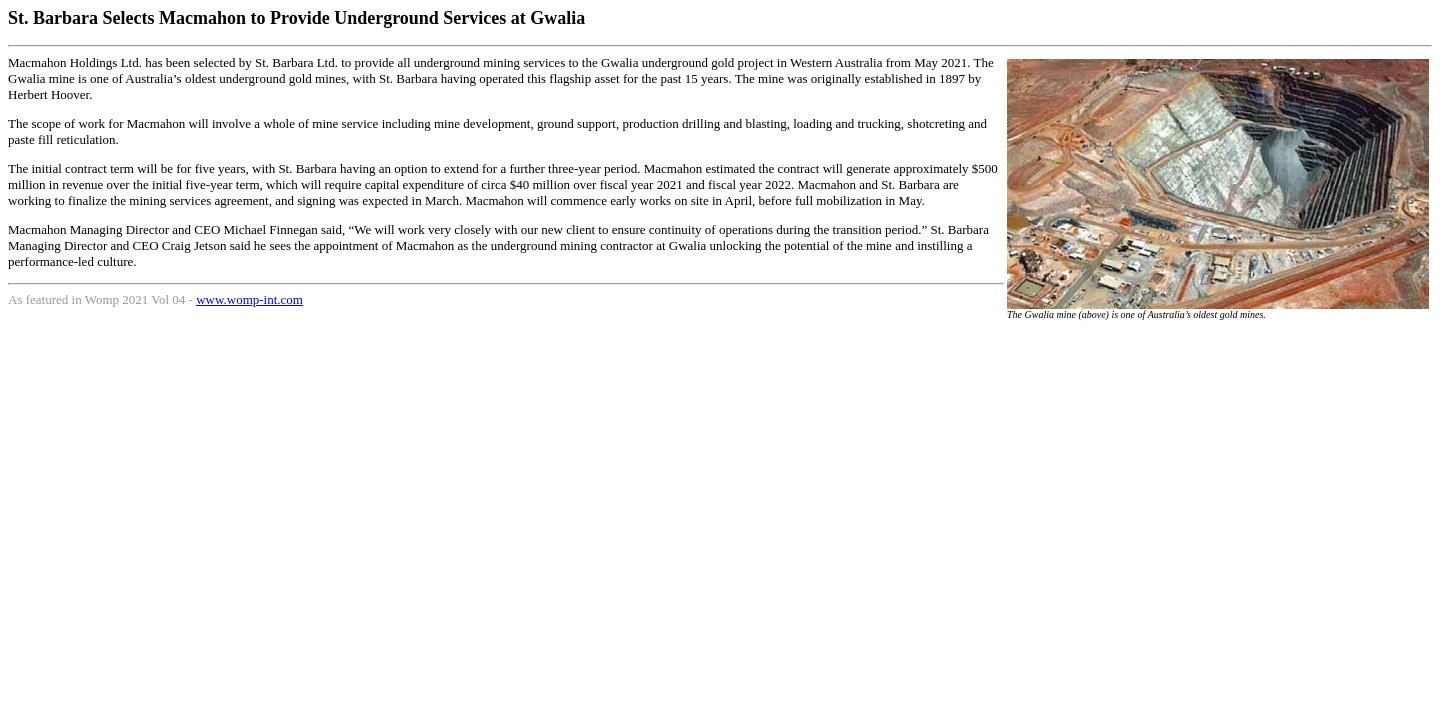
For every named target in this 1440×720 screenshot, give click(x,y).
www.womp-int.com (249, 299)
